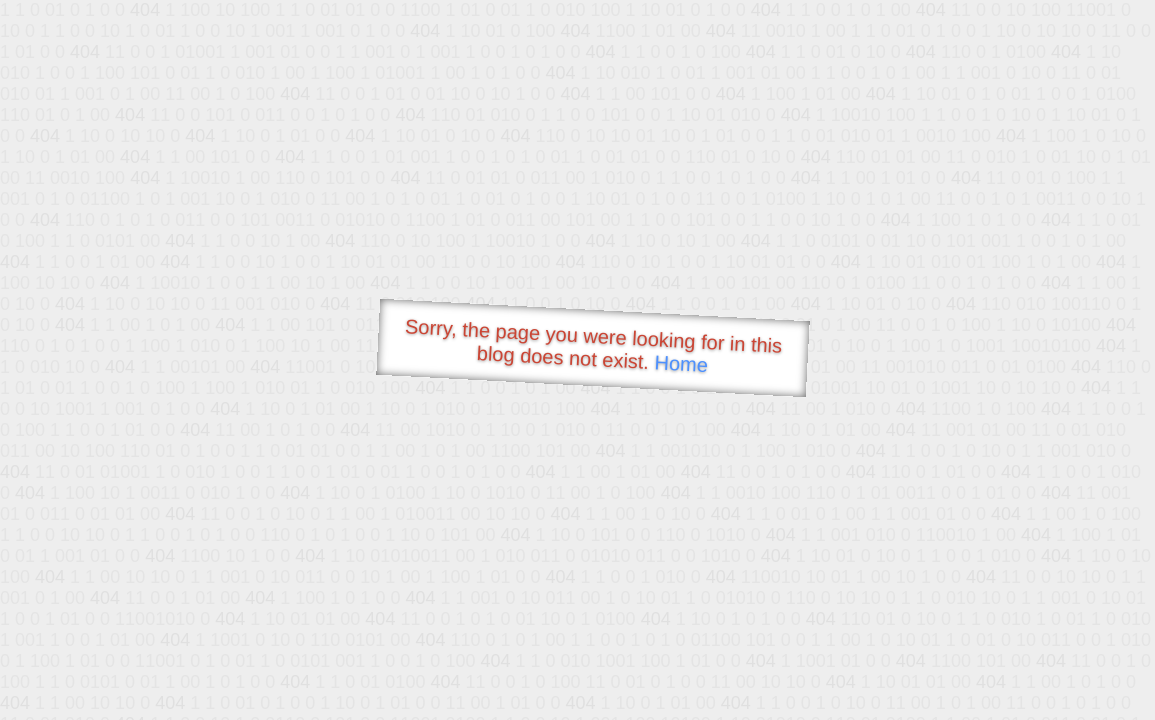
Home (681, 363)
